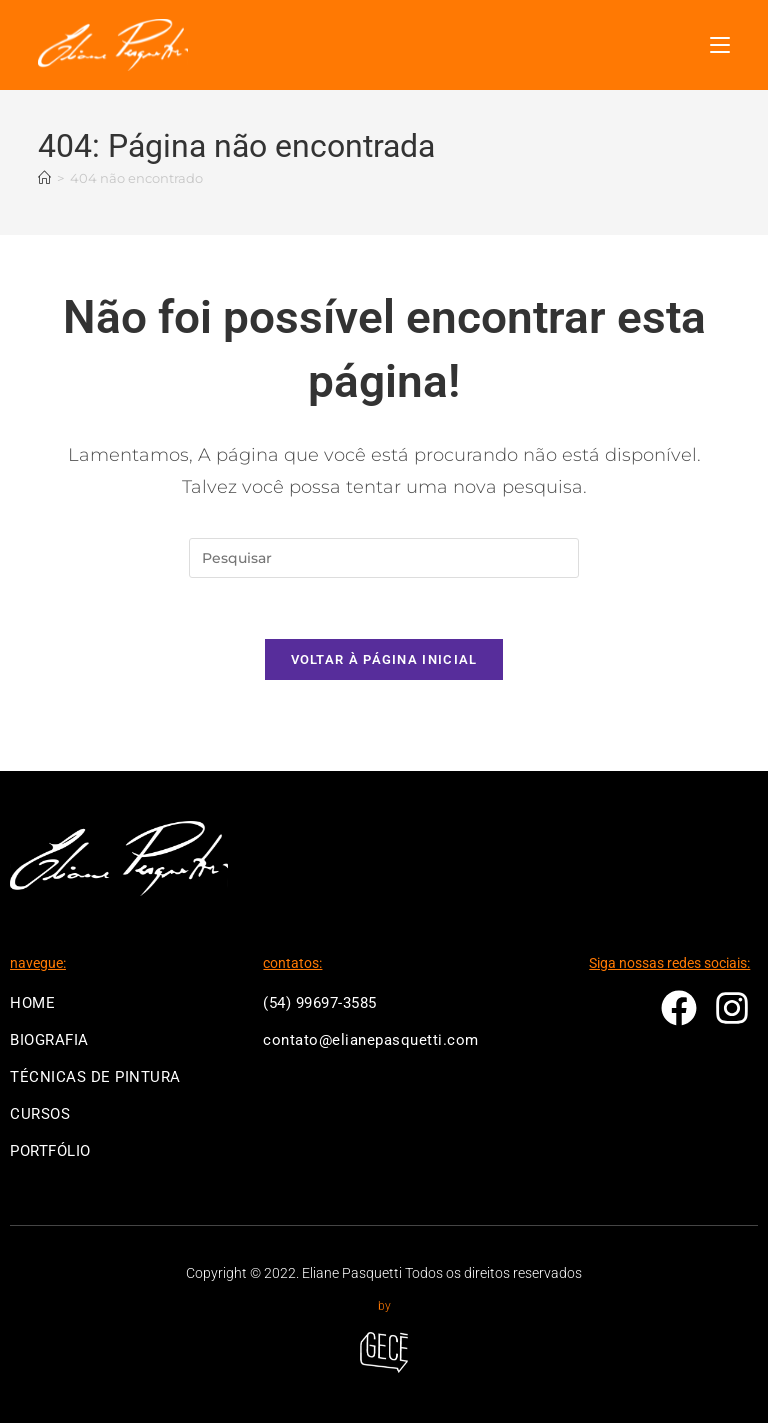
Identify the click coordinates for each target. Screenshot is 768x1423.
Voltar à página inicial (384, 659)
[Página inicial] (44, 178)
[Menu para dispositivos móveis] (720, 45)
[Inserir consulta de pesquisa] (384, 558)
